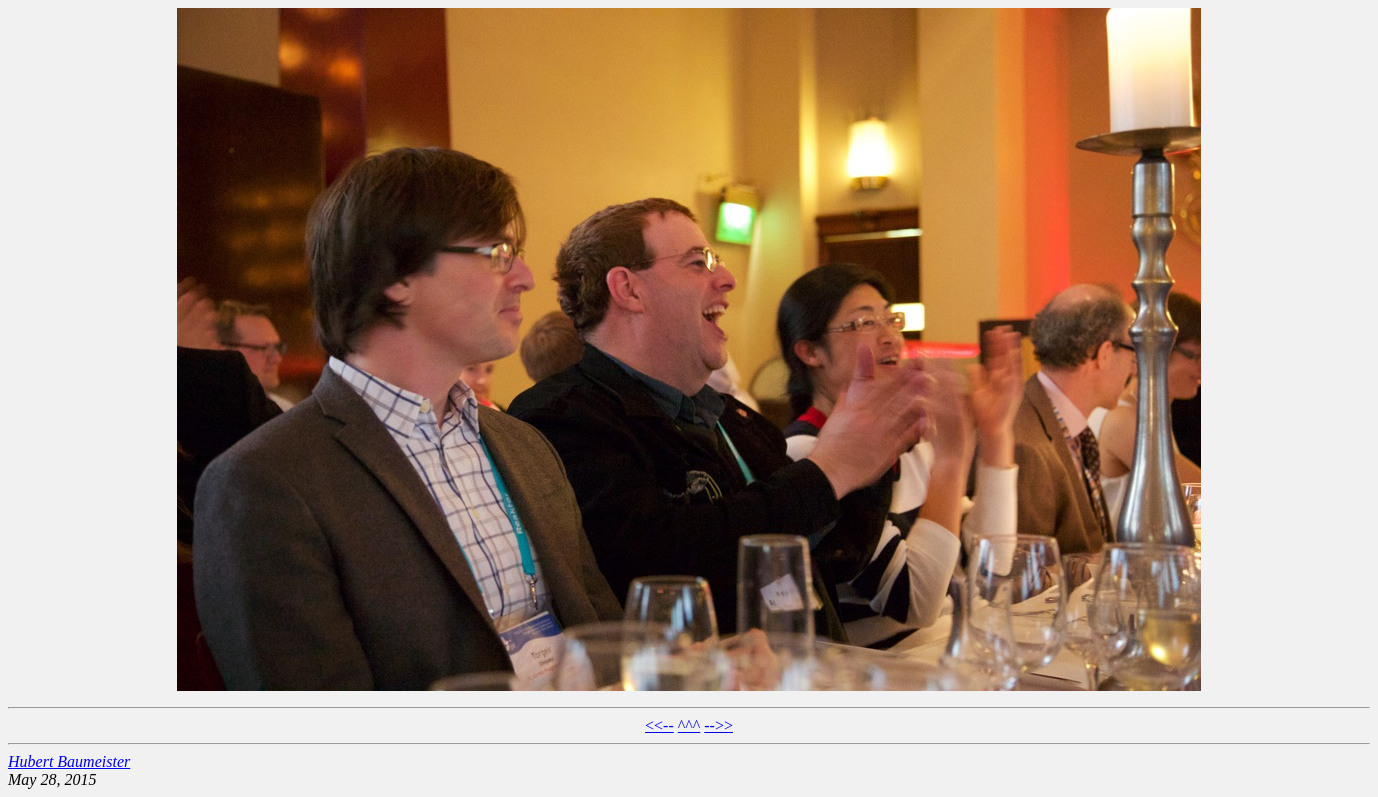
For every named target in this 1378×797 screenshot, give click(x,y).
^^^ (689, 725)
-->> (718, 725)
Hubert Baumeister (69, 761)
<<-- (659, 725)
